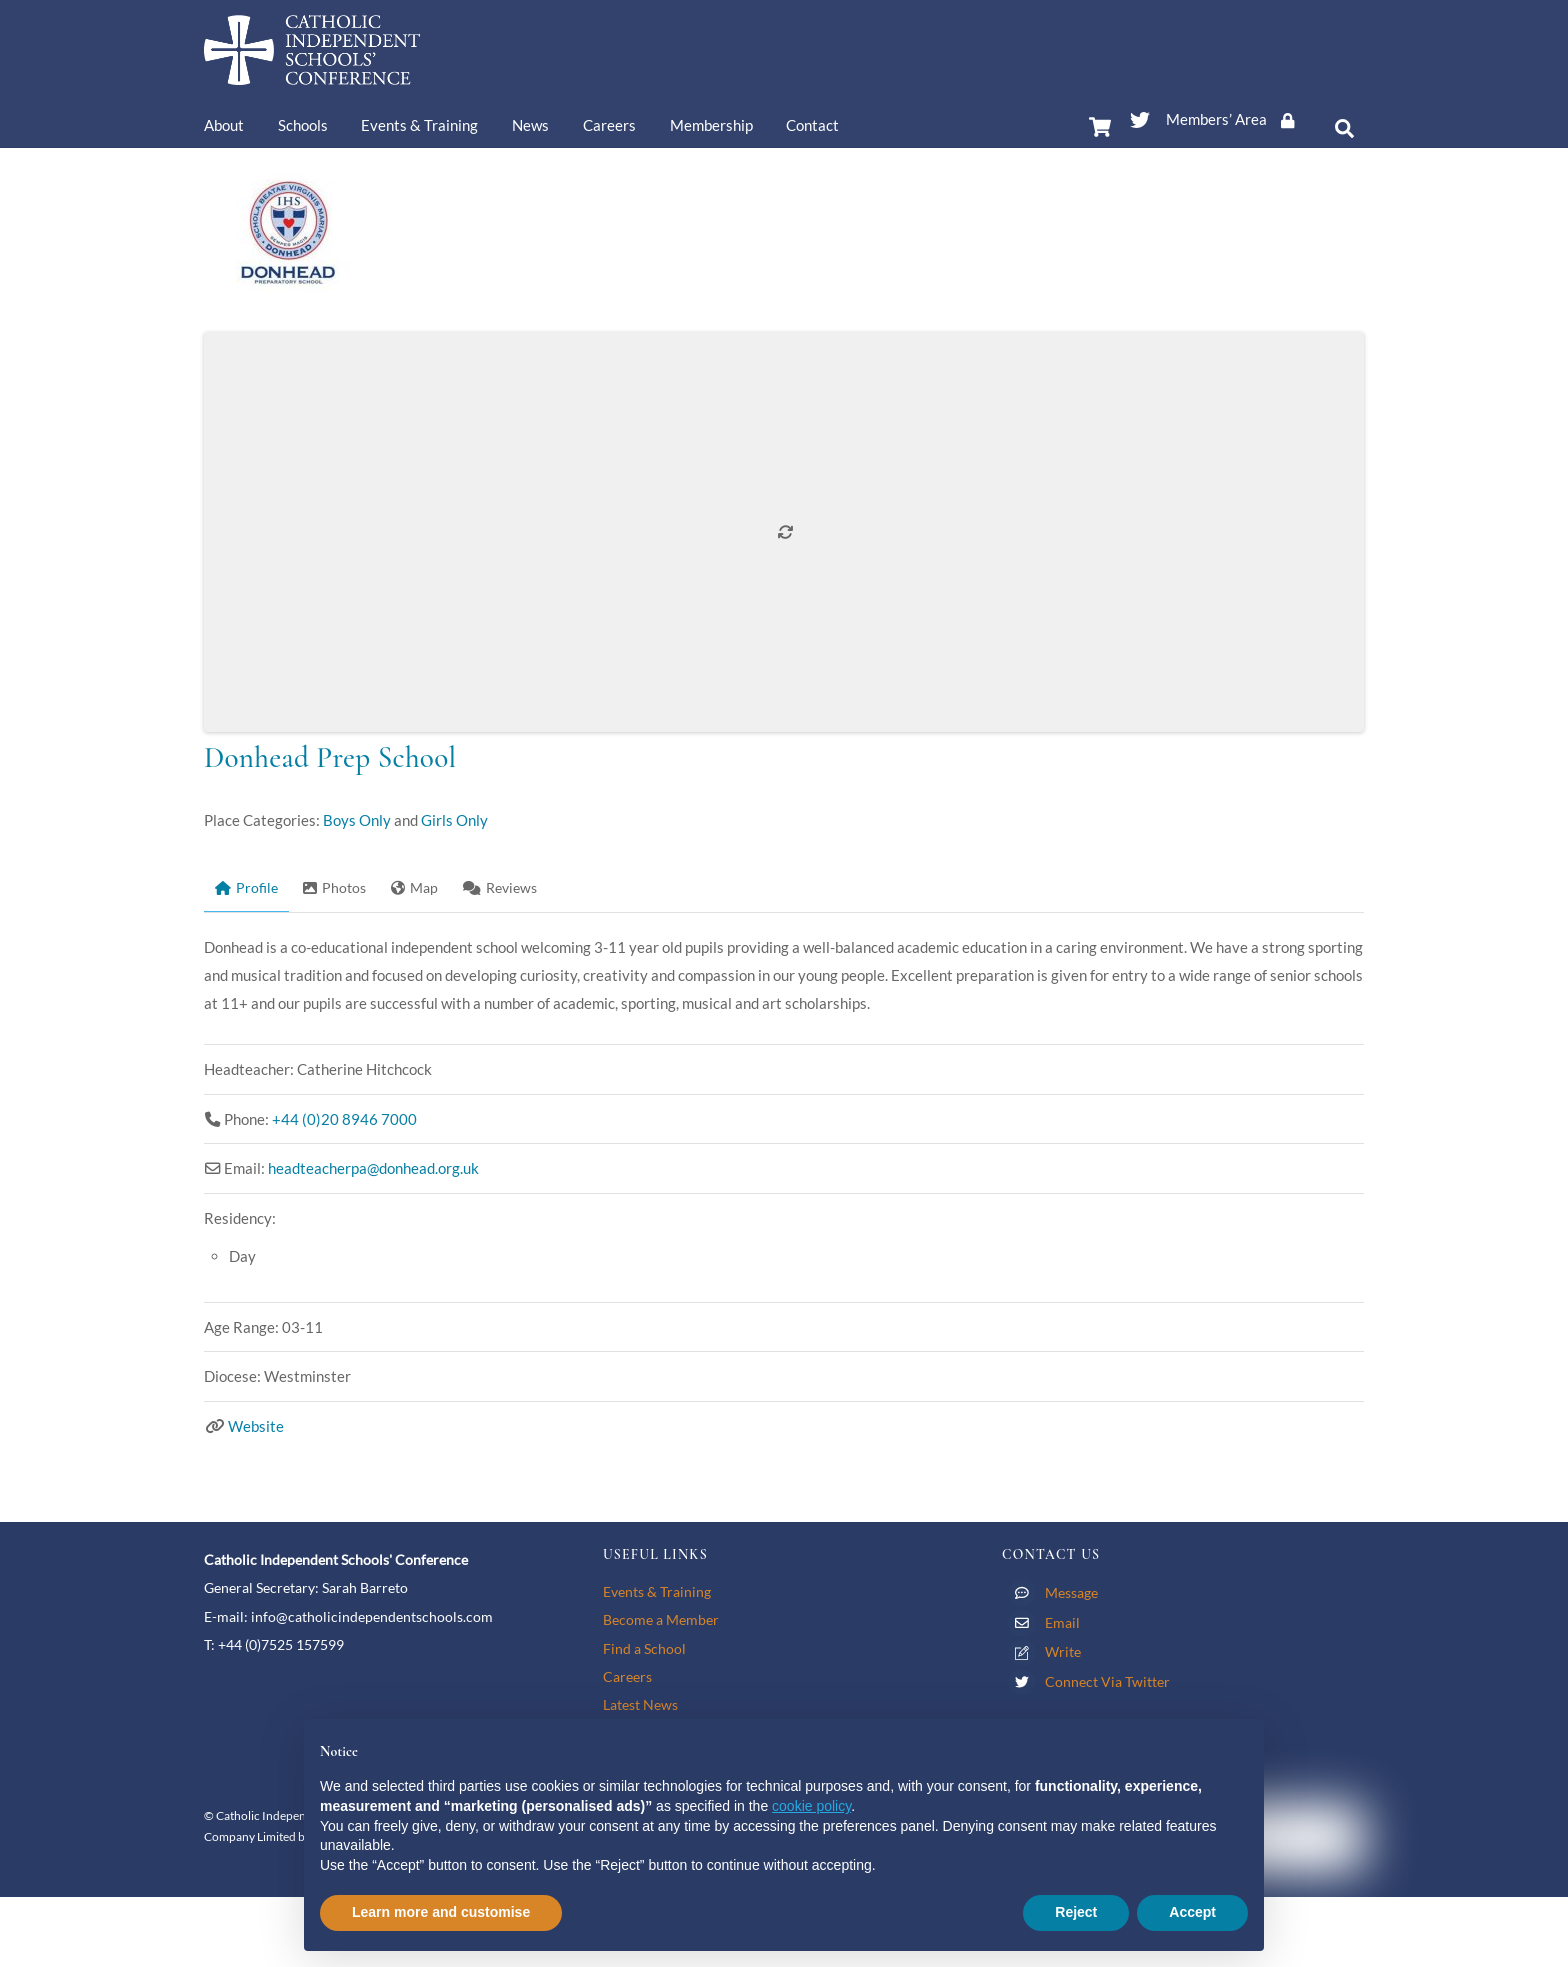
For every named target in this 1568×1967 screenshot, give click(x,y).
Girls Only (454, 820)
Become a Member (661, 1619)
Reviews (500, 887)
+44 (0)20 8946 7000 (344, 1119)
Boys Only (357, 820)
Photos (334, 887)
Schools (303, 125)
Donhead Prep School (330, 757)
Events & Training (419, 125)
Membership (711, 125)
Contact (812, 125)
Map (414, 887)
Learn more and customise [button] (441, 1912)
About (224, 125)
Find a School (644, 1648)
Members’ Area (1237, 119)
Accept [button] (1192, 1912)
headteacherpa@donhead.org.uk (373, 1168)
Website (256, 1426)
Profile (246, 887)
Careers (609, 125)
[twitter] (1140, 116)
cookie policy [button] (811, 1806)
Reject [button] (1076, 1912)
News (530, 125)
